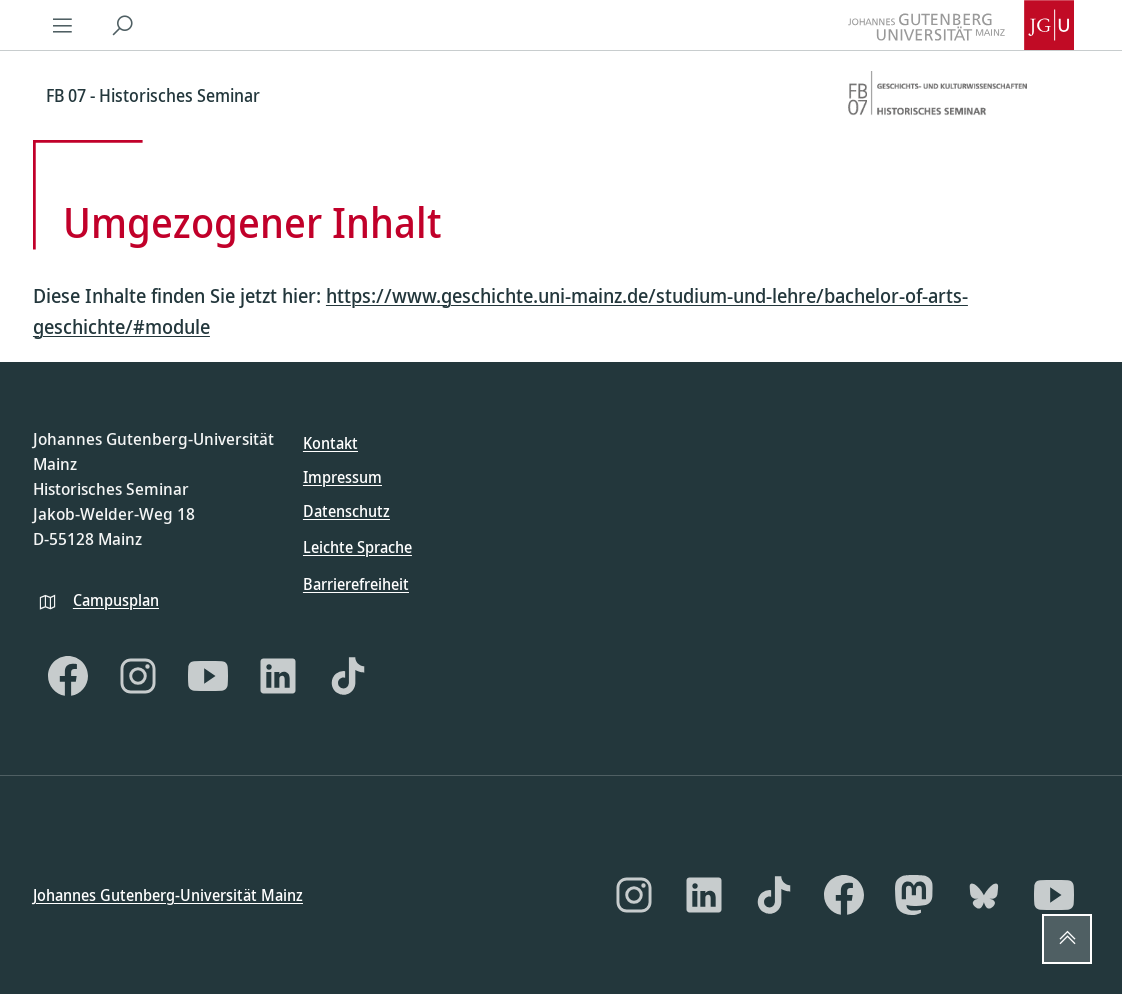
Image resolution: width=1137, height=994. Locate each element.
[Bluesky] (984, 895)
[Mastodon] (914, 895)
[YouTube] (208, 676)
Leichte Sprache (357, 547)
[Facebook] (68, 676)
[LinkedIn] (278, 676)
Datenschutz (346, 511)
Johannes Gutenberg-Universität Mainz (168, 894)
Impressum (342, 477)
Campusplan (116, 599)
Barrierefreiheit (356, 583)
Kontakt (330, 443)
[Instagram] (138, 676)
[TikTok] (348, 676)
